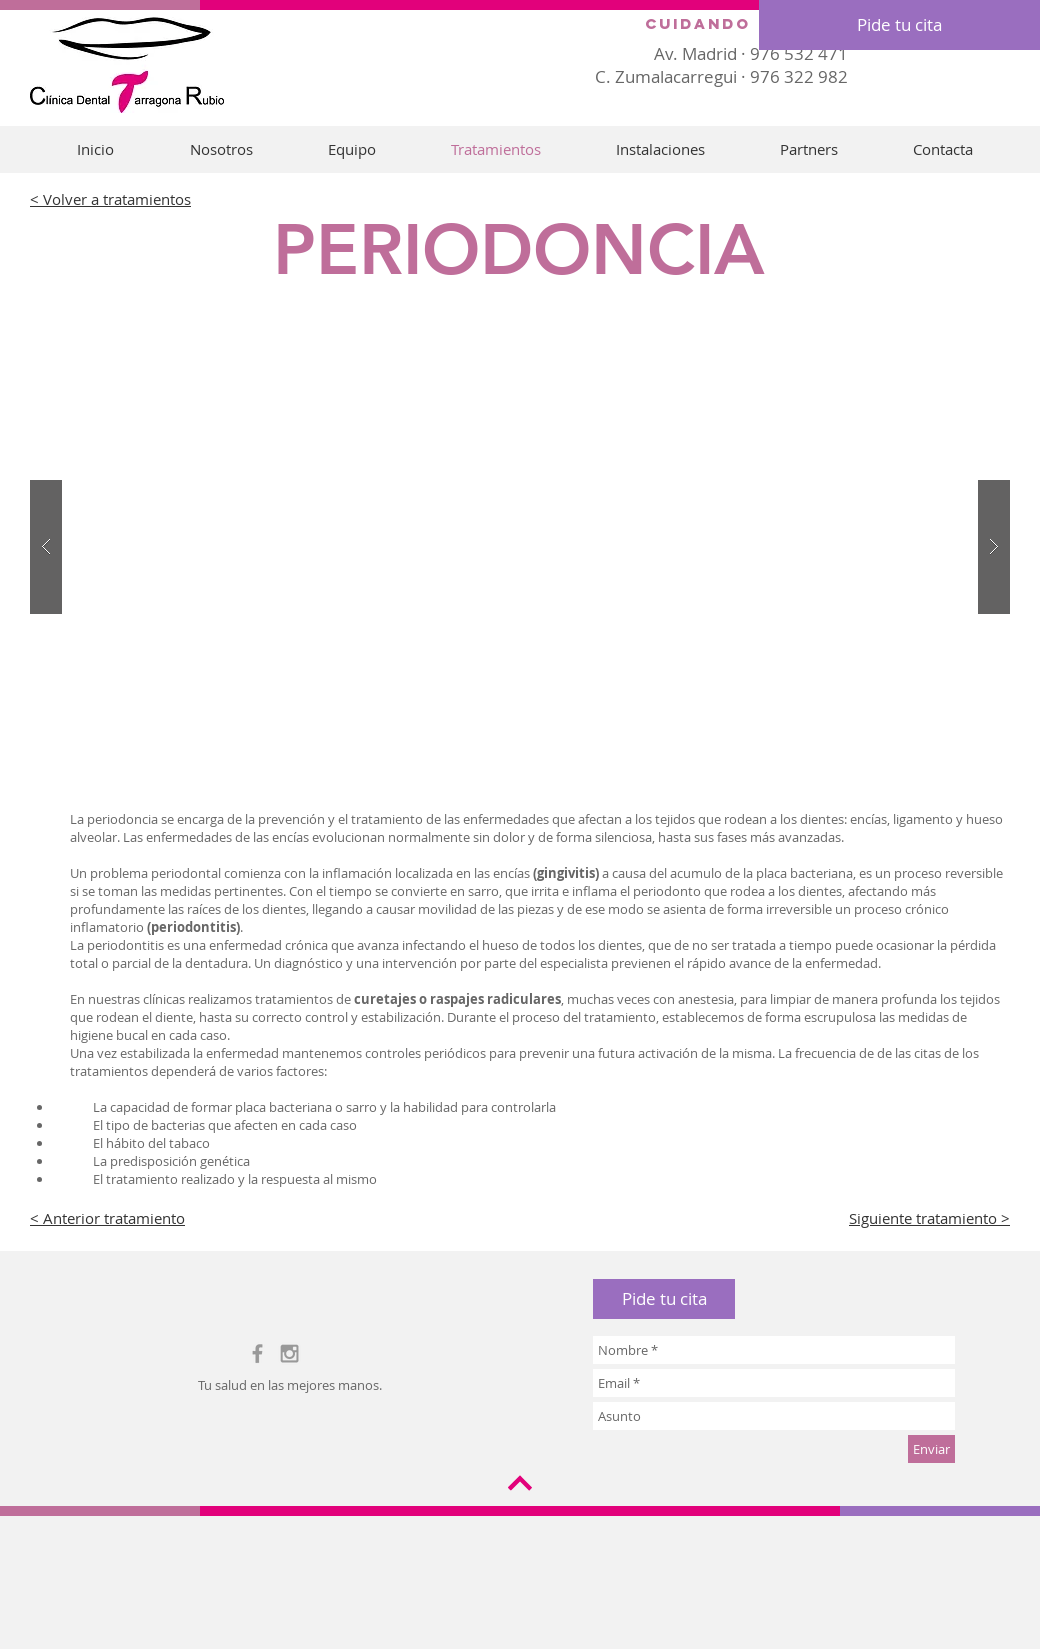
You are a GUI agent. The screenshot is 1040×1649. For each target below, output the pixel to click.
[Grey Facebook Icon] (257, 1353)
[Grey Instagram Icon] (289, 1353)
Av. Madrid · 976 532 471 (751, 53)
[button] (664, 1299)
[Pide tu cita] (899, 25)
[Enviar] (931, 1449)
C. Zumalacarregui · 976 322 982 (721, 76)
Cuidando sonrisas (752, 23)
